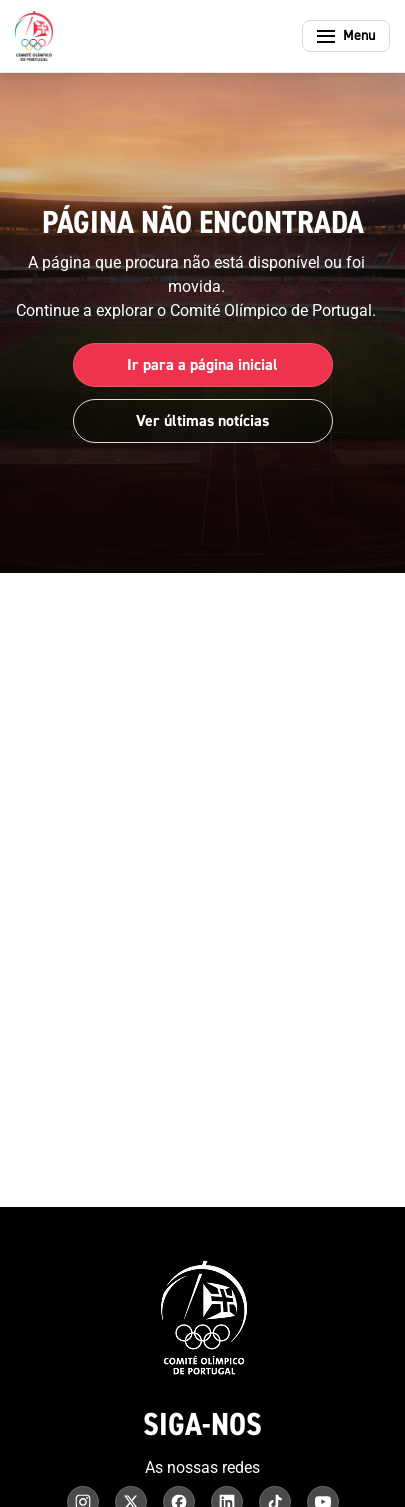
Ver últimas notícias (202, 421)
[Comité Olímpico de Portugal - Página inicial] (34, 36)
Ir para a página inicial (202, 365)
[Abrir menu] (346, 36)
